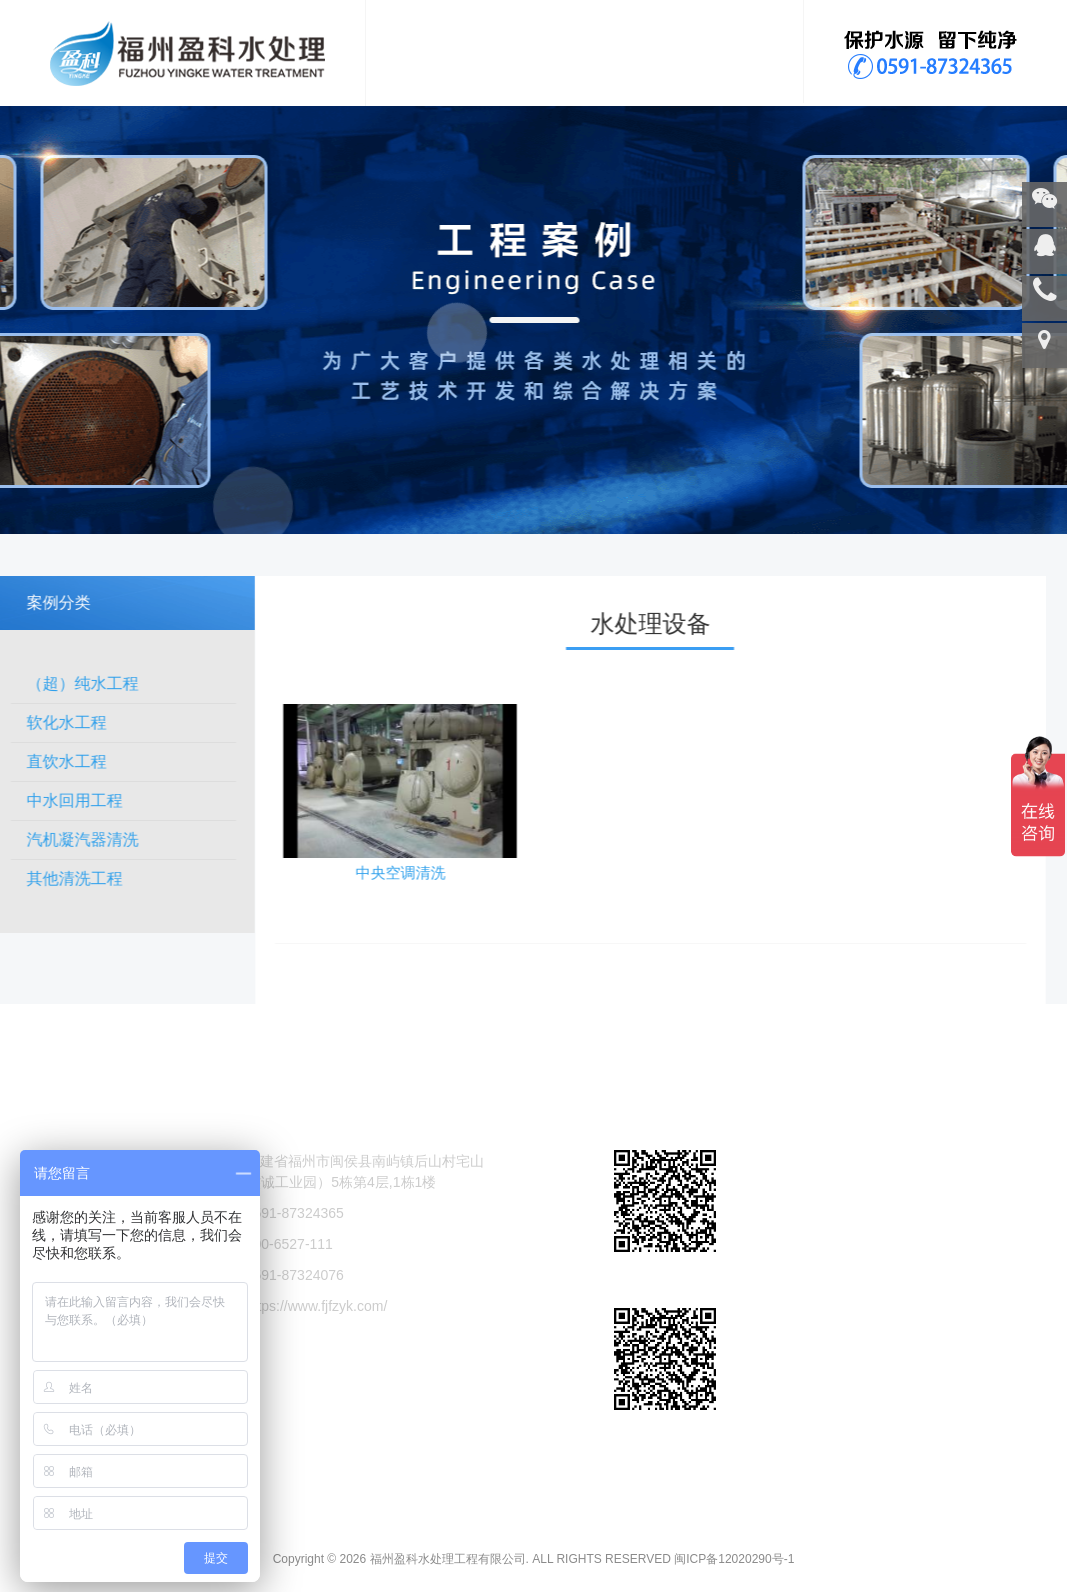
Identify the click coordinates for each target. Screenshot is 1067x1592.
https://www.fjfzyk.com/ (317, 1345)
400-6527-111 (289, 1283)
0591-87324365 (295, 1252)
